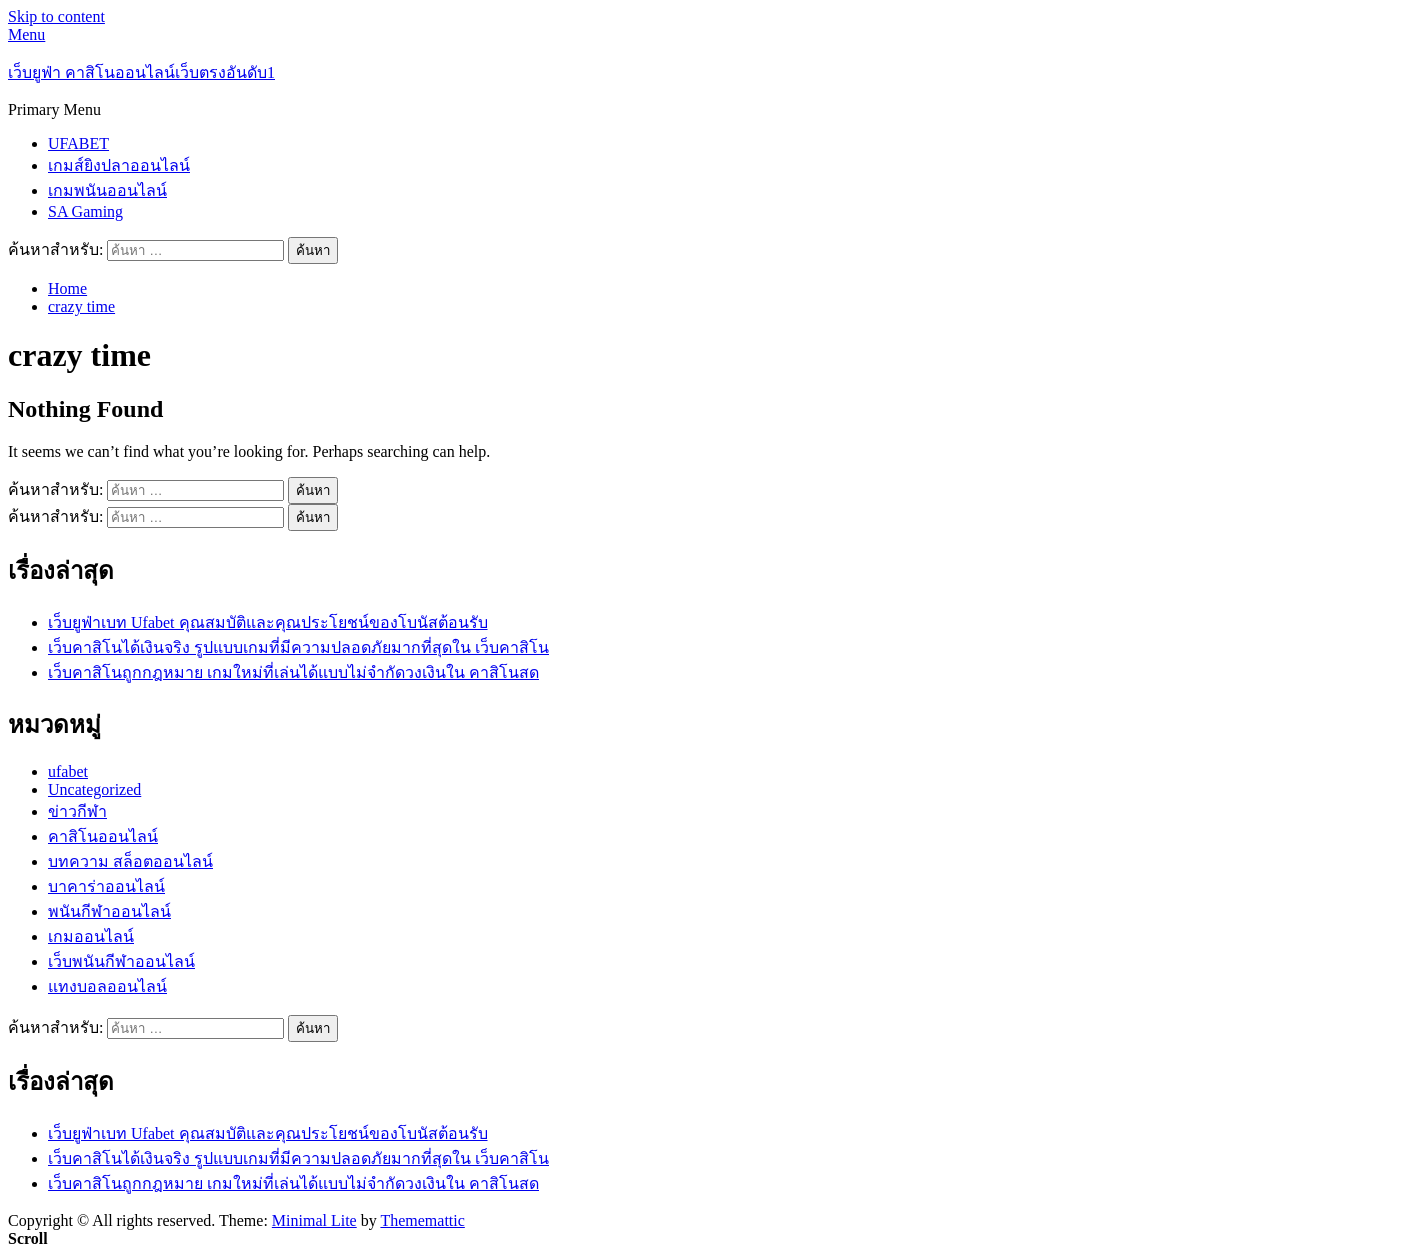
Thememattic (422, 1220)
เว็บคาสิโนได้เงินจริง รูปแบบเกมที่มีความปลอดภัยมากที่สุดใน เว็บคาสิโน (298, 647)
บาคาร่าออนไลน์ (106, 886)
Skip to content (56, 16)
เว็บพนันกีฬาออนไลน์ (121, 961)
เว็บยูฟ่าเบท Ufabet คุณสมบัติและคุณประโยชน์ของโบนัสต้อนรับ (268, 622)
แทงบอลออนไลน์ (107, 986)
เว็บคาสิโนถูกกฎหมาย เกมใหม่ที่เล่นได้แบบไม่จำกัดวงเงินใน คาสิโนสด (293, 672)
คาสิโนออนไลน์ (103, 836)
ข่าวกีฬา (77, 811)
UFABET (78, 143)
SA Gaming (85, 211)
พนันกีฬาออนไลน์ (109, 911)
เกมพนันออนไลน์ (107, 190)
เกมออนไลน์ (91, 936)
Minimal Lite (314, 1220)
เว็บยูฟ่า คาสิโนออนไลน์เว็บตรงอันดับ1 (141, 72)
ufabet (68, 771)
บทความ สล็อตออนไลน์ (130, 861)
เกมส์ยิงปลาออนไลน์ (119, 165)
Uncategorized (94, 789)
